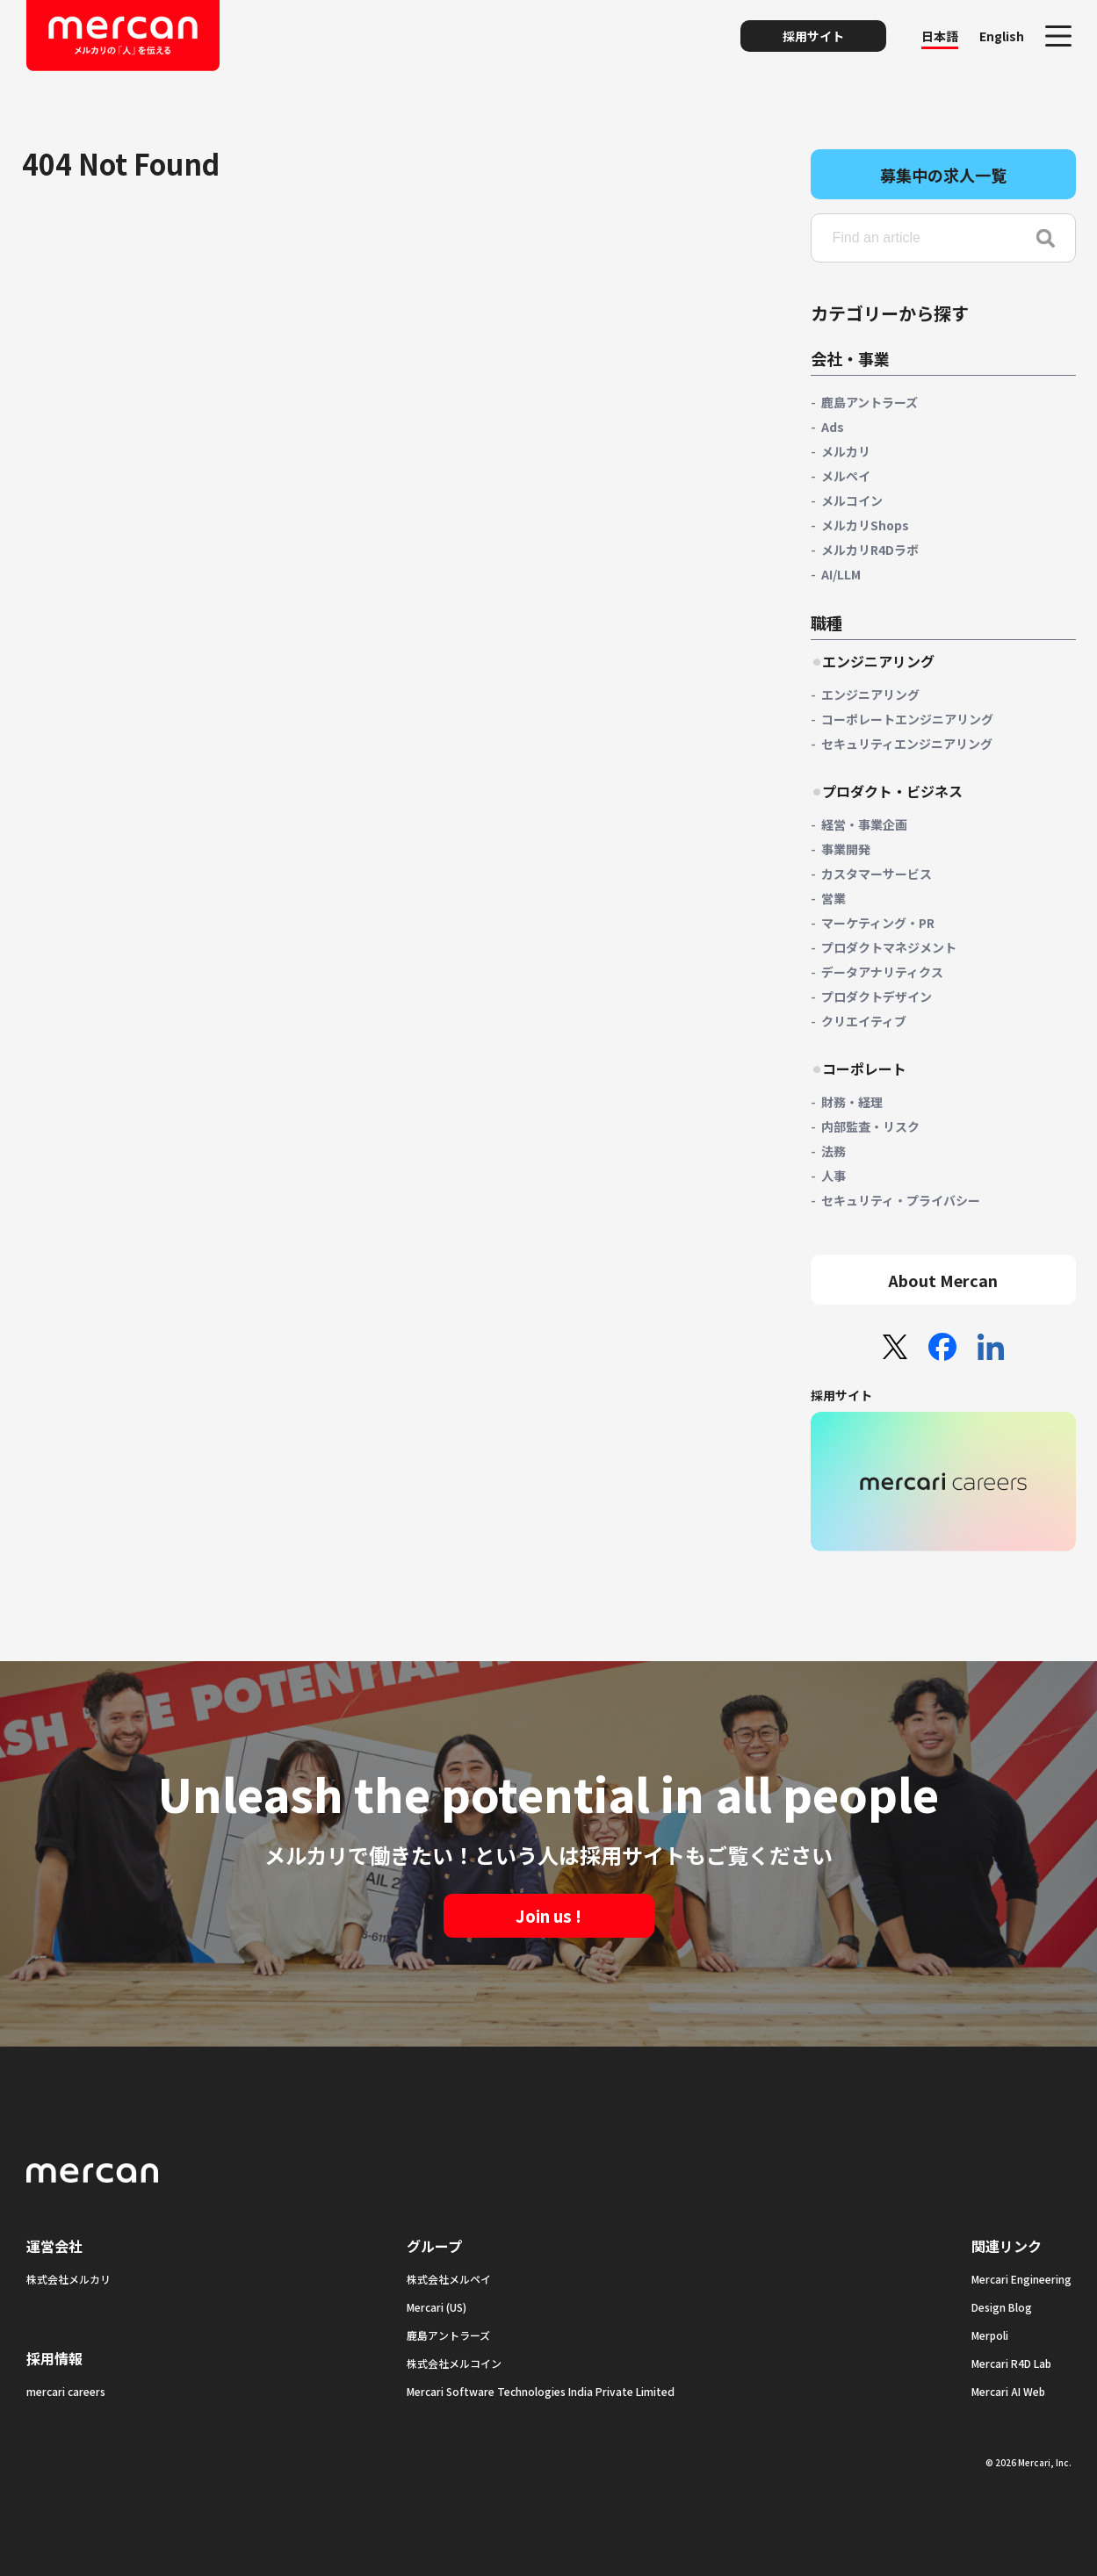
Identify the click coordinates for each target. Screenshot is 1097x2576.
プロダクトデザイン (876, 996)
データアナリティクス (882, 972)
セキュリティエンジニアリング (906, 743)
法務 (833, 1151)
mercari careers (65, 2391)
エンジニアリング (870, 694)
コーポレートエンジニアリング (907, 719)
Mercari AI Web (1008, 2391)
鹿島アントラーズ (869, 402)
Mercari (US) (436, 2306)
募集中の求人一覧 (943, 174)
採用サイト (813, 36)
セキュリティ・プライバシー (900, 1200)
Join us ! (548, 1915)
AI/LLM (841, 574)
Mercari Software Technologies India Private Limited (541, 2391)
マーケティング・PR (878, 923)
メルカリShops (865, 525)
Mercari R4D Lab (1011, 2363)
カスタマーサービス (876, 873)
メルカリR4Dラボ (870, 549)
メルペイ (845, 476)
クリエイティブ (863, 1021)
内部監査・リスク (870, 1126)
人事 (833, 1175)
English (1001, 36)
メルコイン (852, 500)
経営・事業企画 (864, 824)
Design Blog (1001, 2306)
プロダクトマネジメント (888, 947)
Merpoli (989, 2335)
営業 (833, 898)
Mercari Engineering (1021, 2278)
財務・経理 (852, 1102)
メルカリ (845, 451)
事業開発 (845, 849)
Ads (832, 426)
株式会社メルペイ (449, 2278)
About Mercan (943, 1280)
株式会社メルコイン (454, 2363)
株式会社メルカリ (68, 2278)
